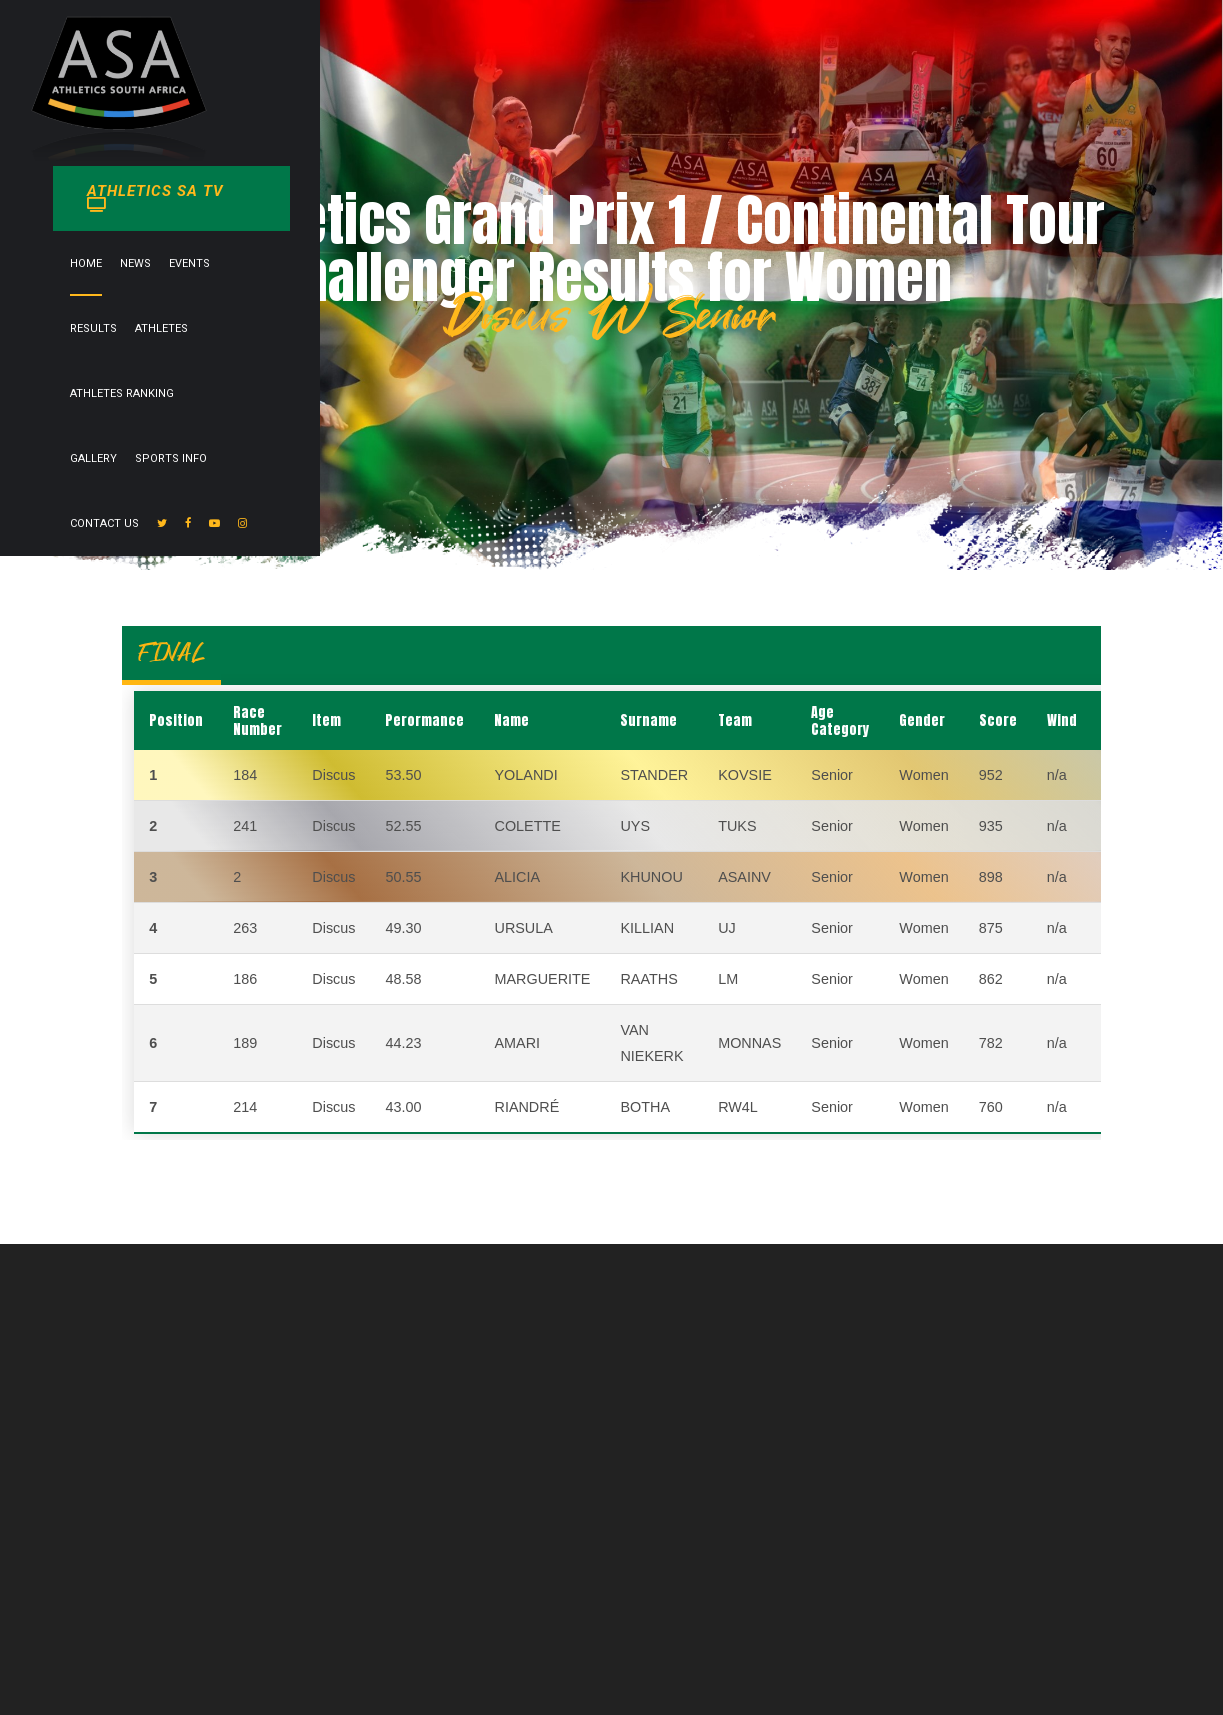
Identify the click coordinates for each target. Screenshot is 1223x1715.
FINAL (171, 652)
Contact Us (1010, 113)
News (470, 113)
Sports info (922, 113)
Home (421, 113)
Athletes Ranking (751, 113)
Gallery (844, 113)
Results (586, 113)
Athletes (654, 113)
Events (524, 113)
